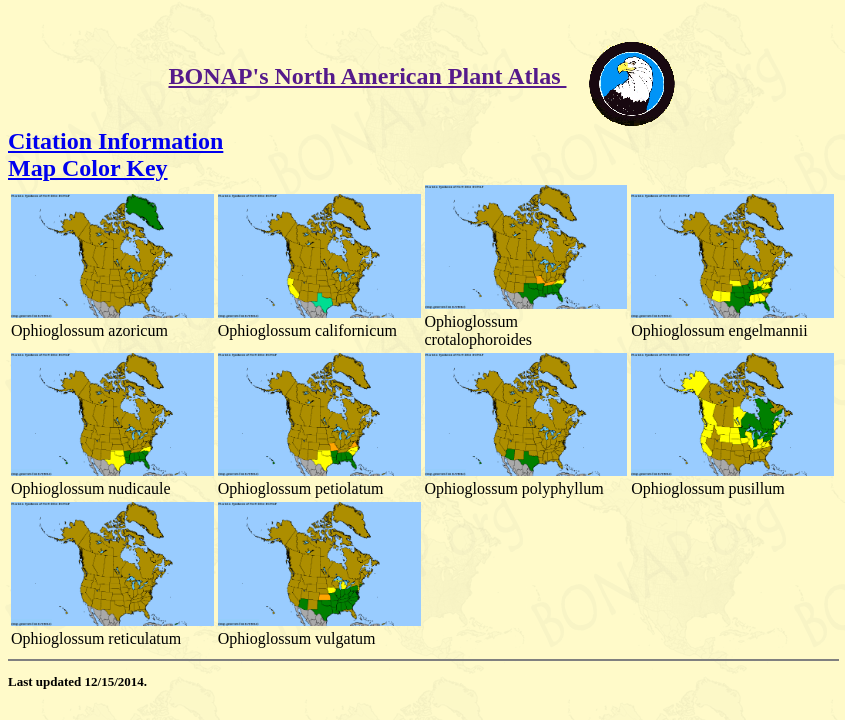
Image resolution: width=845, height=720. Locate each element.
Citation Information (115, 141)
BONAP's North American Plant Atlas (368, 76)
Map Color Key (88, 168)
